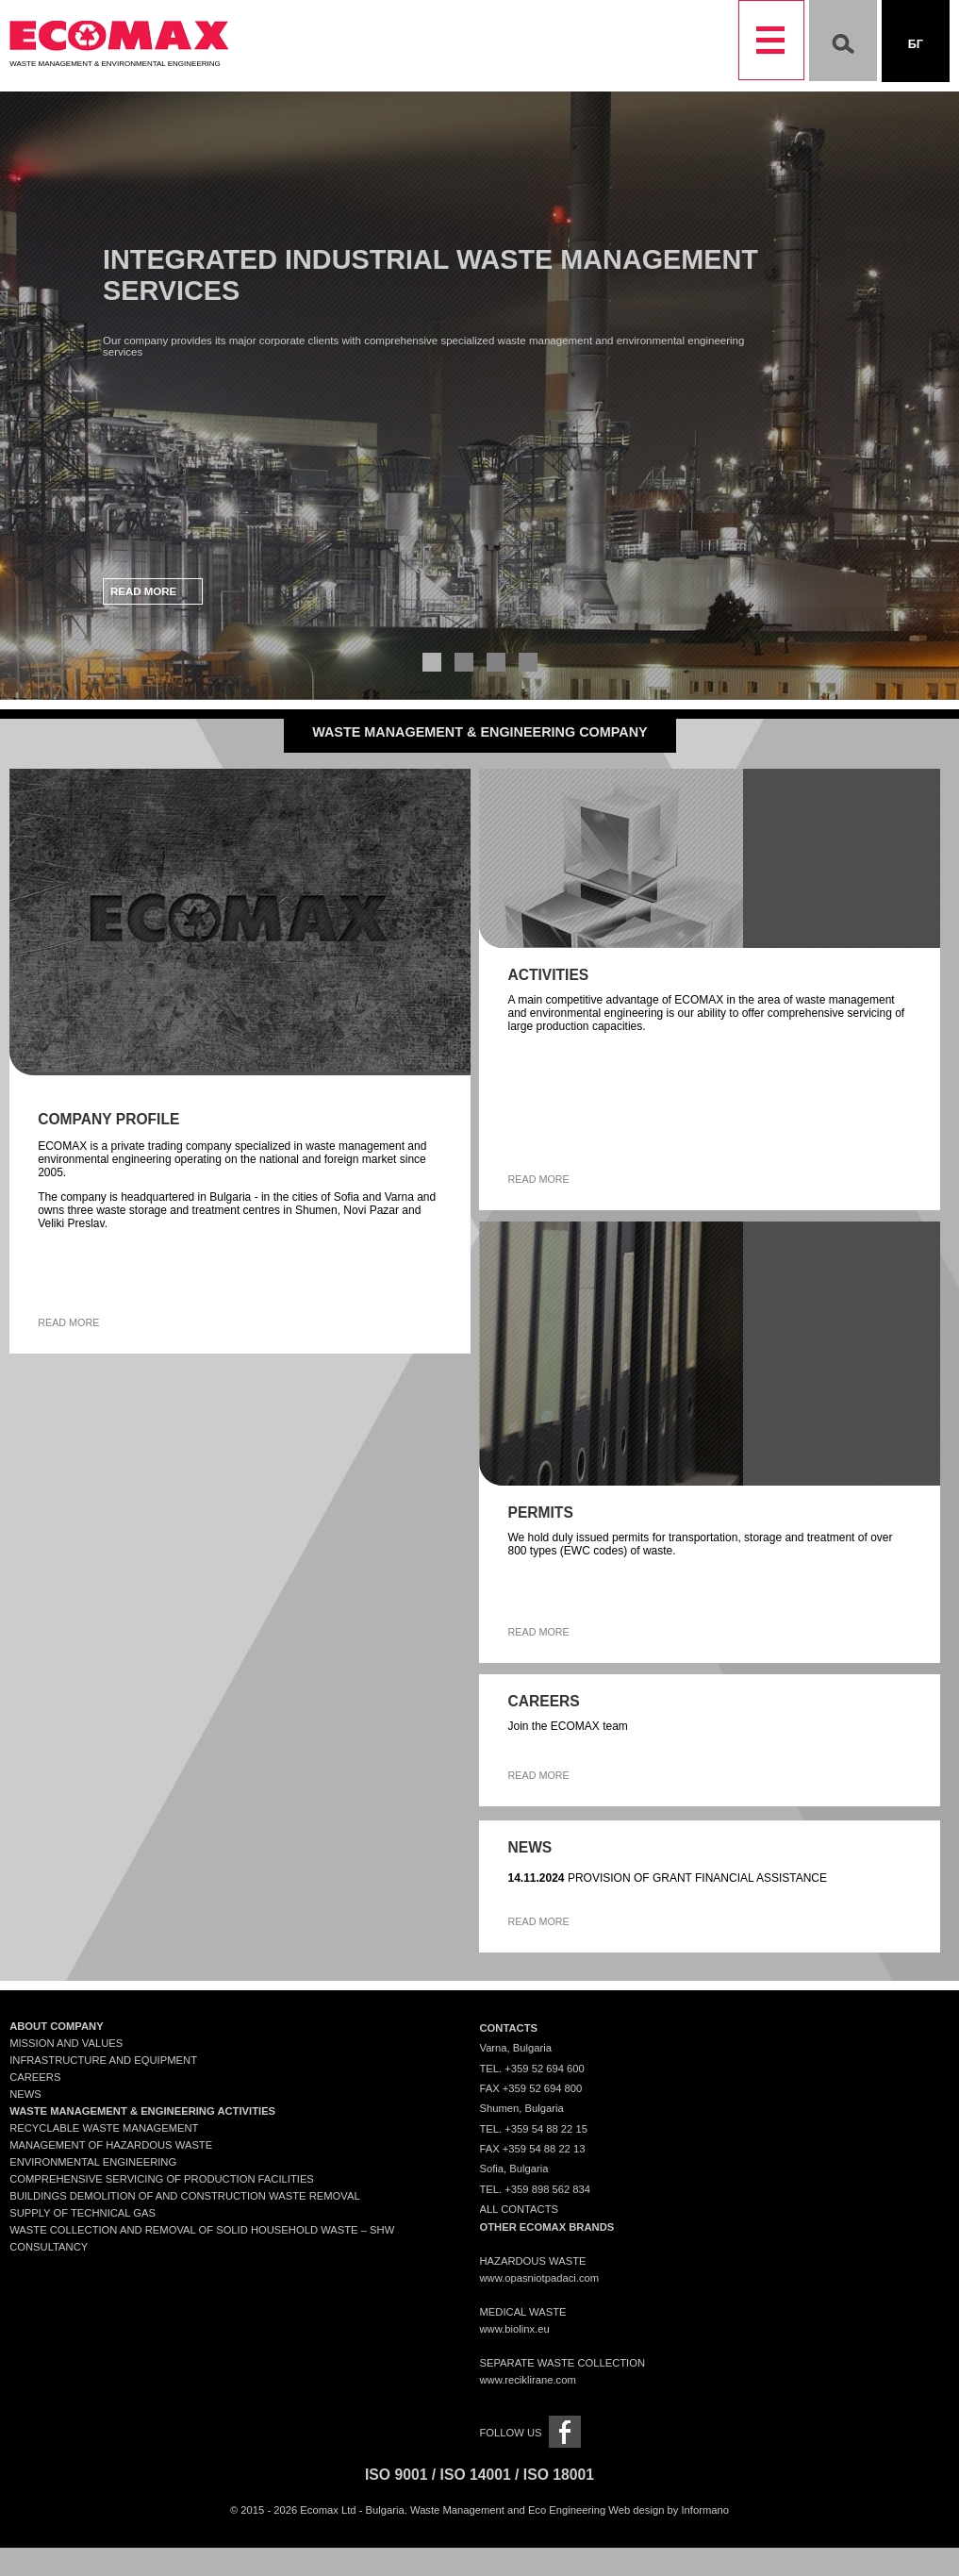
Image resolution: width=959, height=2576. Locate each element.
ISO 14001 (475, 2475)
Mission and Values (66, 2043)
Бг (915, 44)
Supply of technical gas (82, 2213)
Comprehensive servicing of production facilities (161, 2179)
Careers (34, 2077)
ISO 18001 (558, 2475)
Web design (636, 2510)
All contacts (518, 2209)
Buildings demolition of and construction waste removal (184, 2196)
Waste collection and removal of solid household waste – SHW (201, 2229)
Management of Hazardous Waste (110, 2145)
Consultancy (48, 2246)
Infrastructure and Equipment (103, 2060)
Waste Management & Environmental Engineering (118, 59)
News (25, 2094)
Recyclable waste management (103, 2128)
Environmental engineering (92, 2162)
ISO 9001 (396, 2475)
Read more (143, 591)
